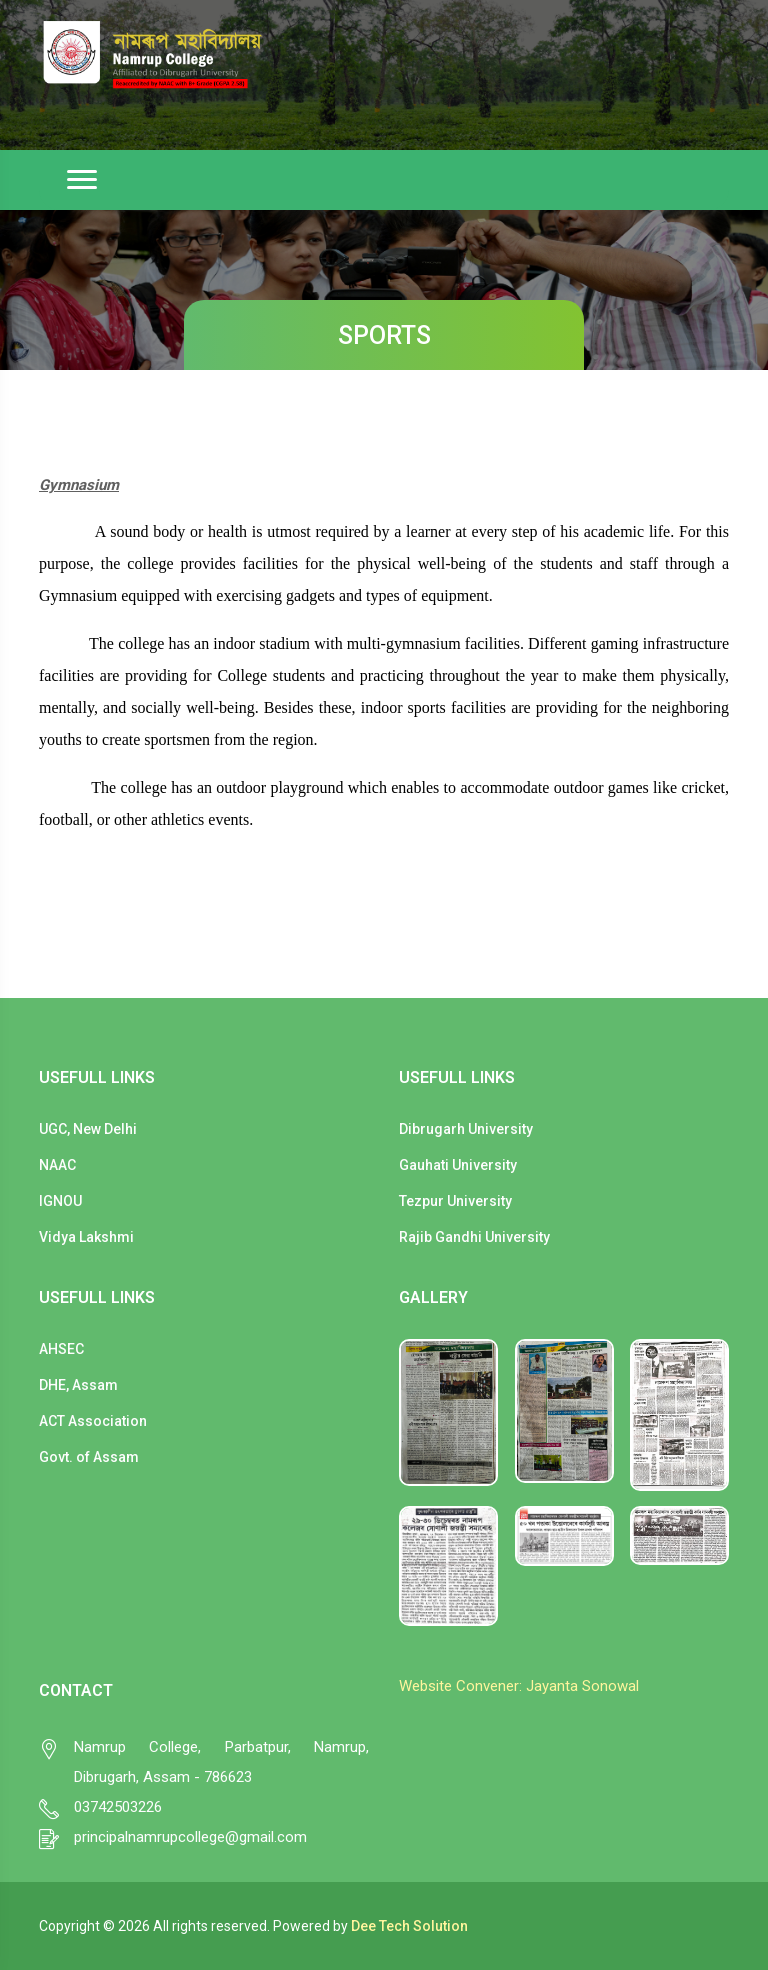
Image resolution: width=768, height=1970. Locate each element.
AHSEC (61, 1349)
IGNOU (60, 1201)
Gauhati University (458, 1165)
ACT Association (93, 1421)
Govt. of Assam (89, 1457)
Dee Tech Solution (409, 1926)
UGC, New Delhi (88, 1129)
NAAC (57, 1165)
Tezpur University (455, 1201)
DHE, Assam (78, 1385)
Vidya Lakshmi (86, 1237)
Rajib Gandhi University (474, 1237)
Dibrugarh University (466, 1129)
